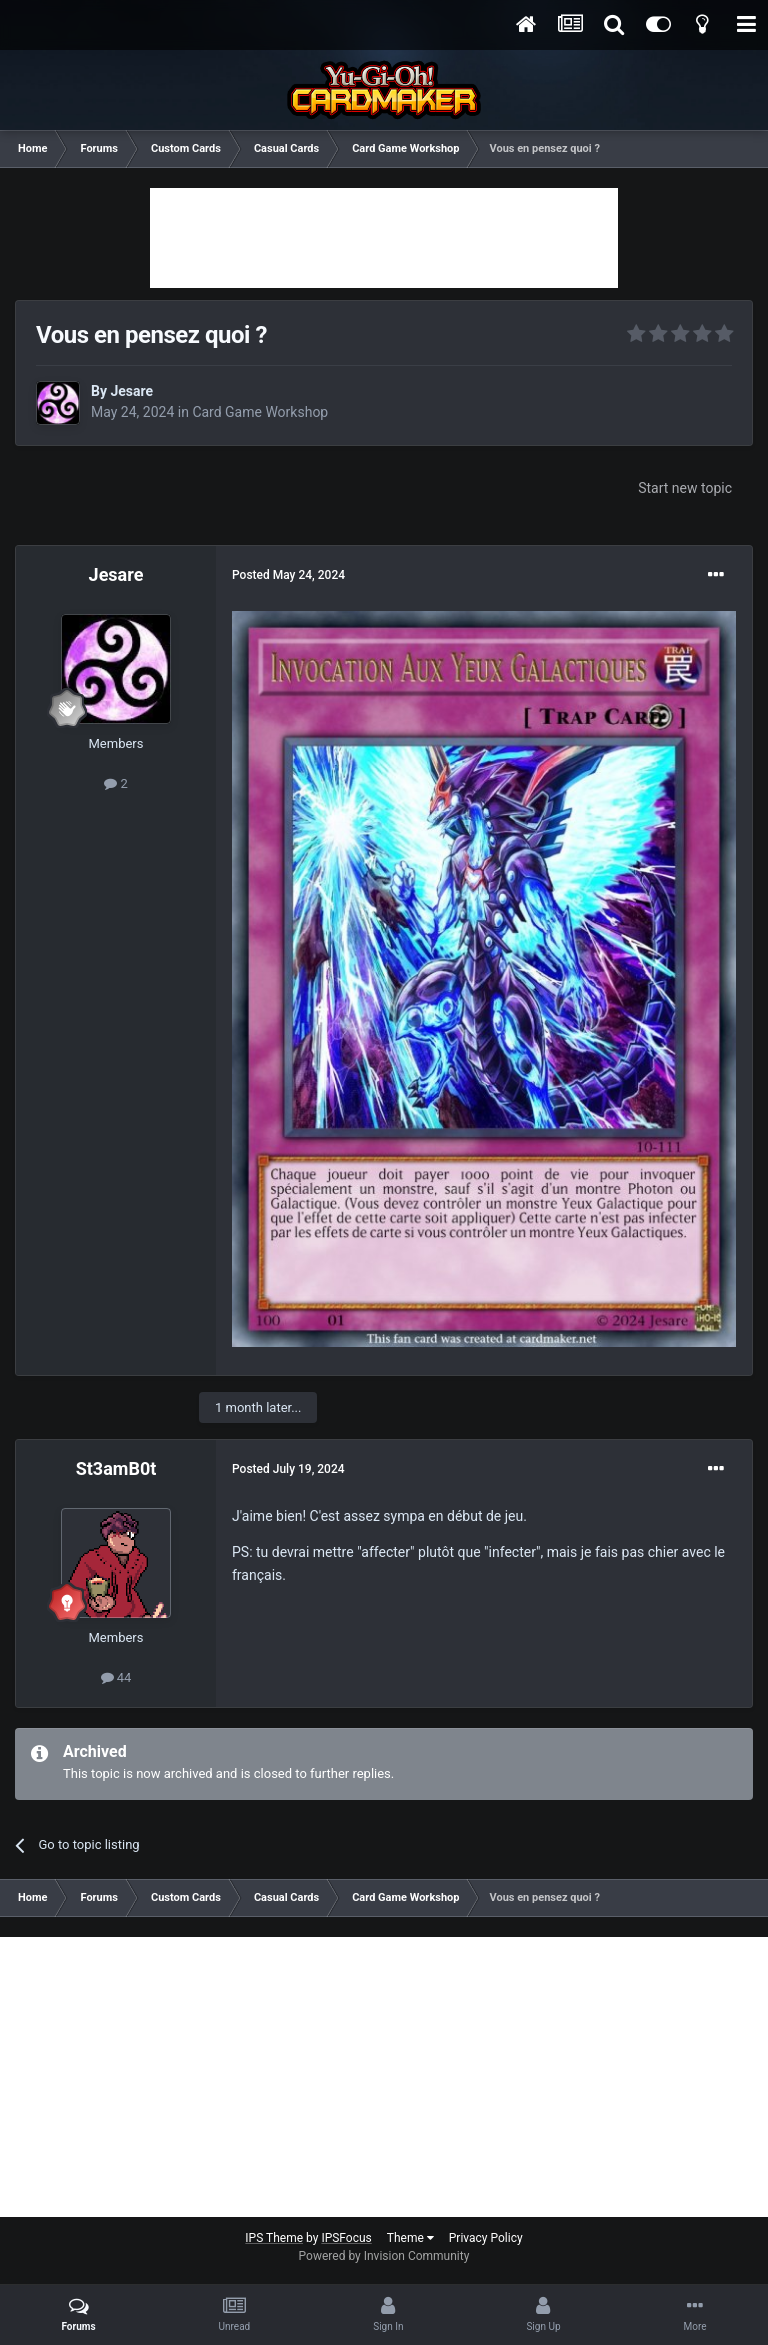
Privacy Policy (486, 2238)
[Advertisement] (384, 238)
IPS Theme (274, 2238)
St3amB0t (116, 1468)
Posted (288, 575)
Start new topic (685, 488)
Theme (410, 2238)
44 (116, 1677)
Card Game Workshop (260, 412)
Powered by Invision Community (384, 2256)
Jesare (131, 391)
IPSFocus (346, 2238)
